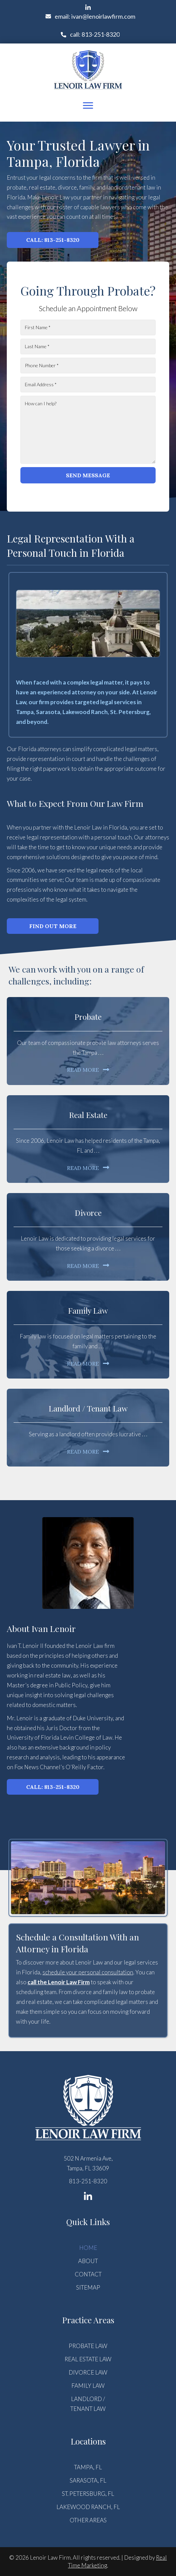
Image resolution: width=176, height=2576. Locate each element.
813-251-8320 (88, 2181)
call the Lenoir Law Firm (59, 1982)
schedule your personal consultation (87, 1972)
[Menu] (88, 105)
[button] (88, 7)
